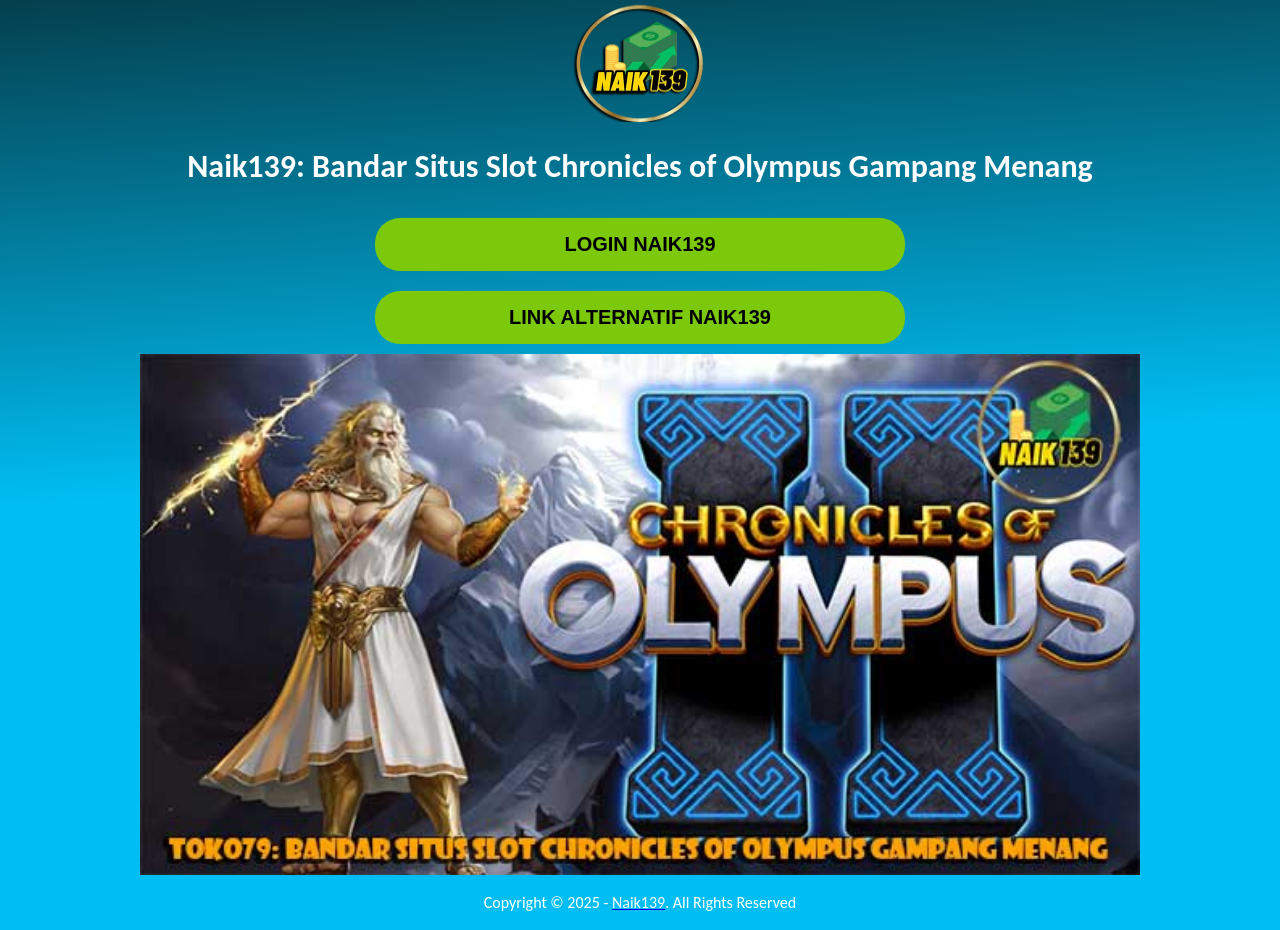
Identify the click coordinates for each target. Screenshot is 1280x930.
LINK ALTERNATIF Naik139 (640, 317)
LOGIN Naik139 (639, 244)
